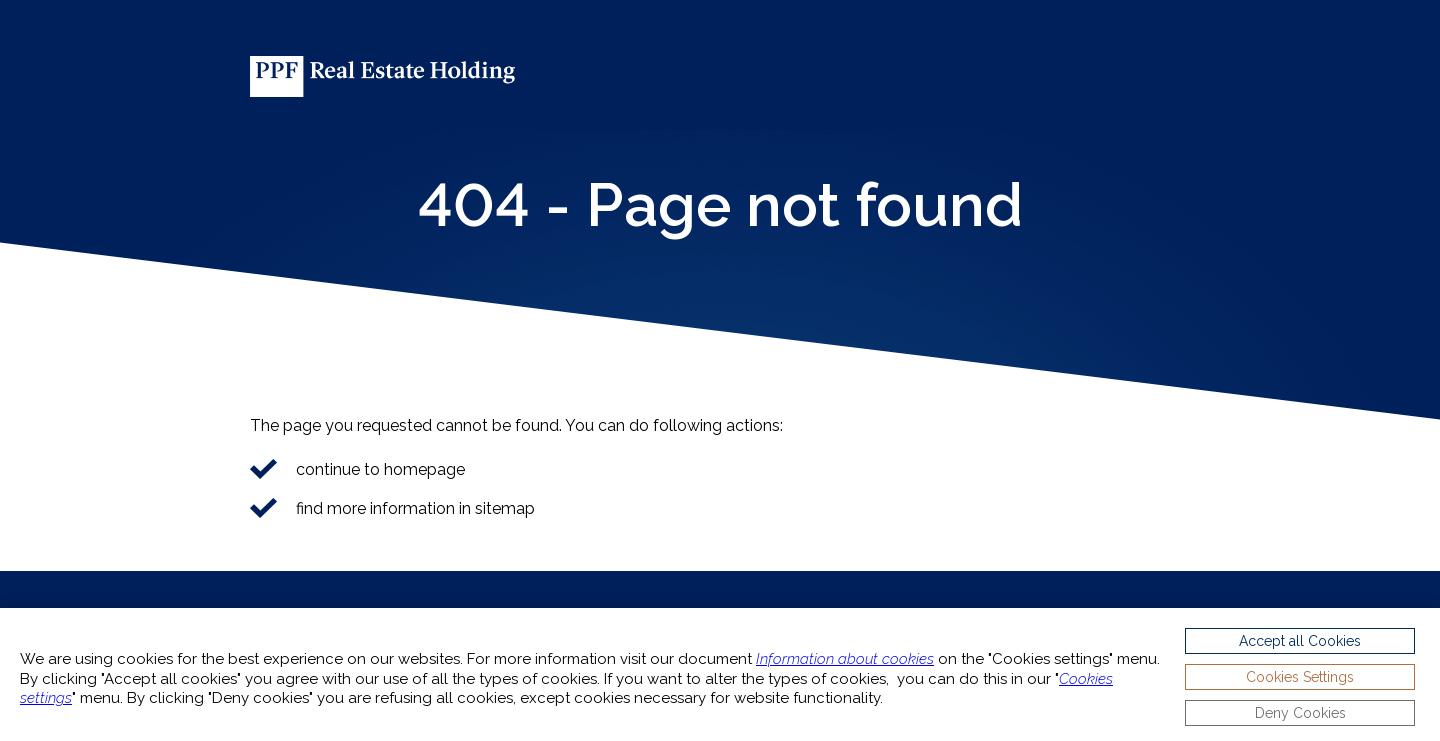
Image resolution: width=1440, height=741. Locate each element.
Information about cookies (845, 659)
